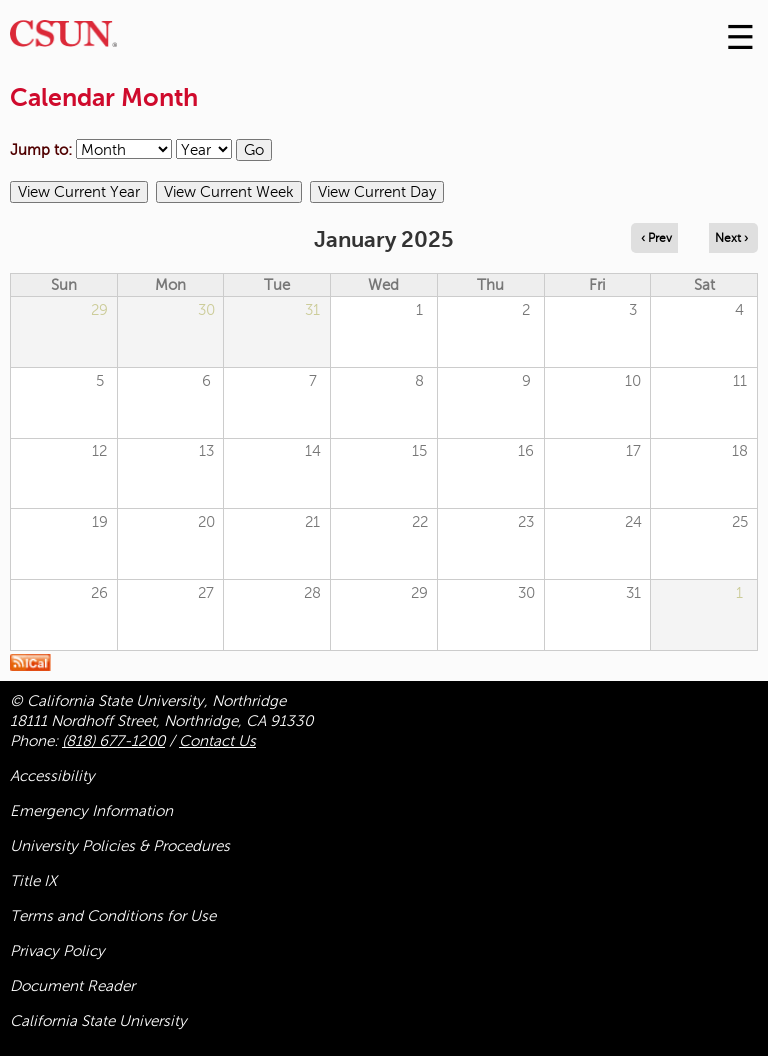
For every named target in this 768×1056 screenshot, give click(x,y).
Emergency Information (91, 811)
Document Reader (72, 986)
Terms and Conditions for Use (113, 916)
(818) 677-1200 (113, 741)
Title (33, 881)
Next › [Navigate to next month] (731, 238)
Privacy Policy (57, 951)
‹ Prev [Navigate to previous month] (656, 238)
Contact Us (217, 741)
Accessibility (52, 776)
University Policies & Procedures (120, 846)
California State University (98, 1021)
